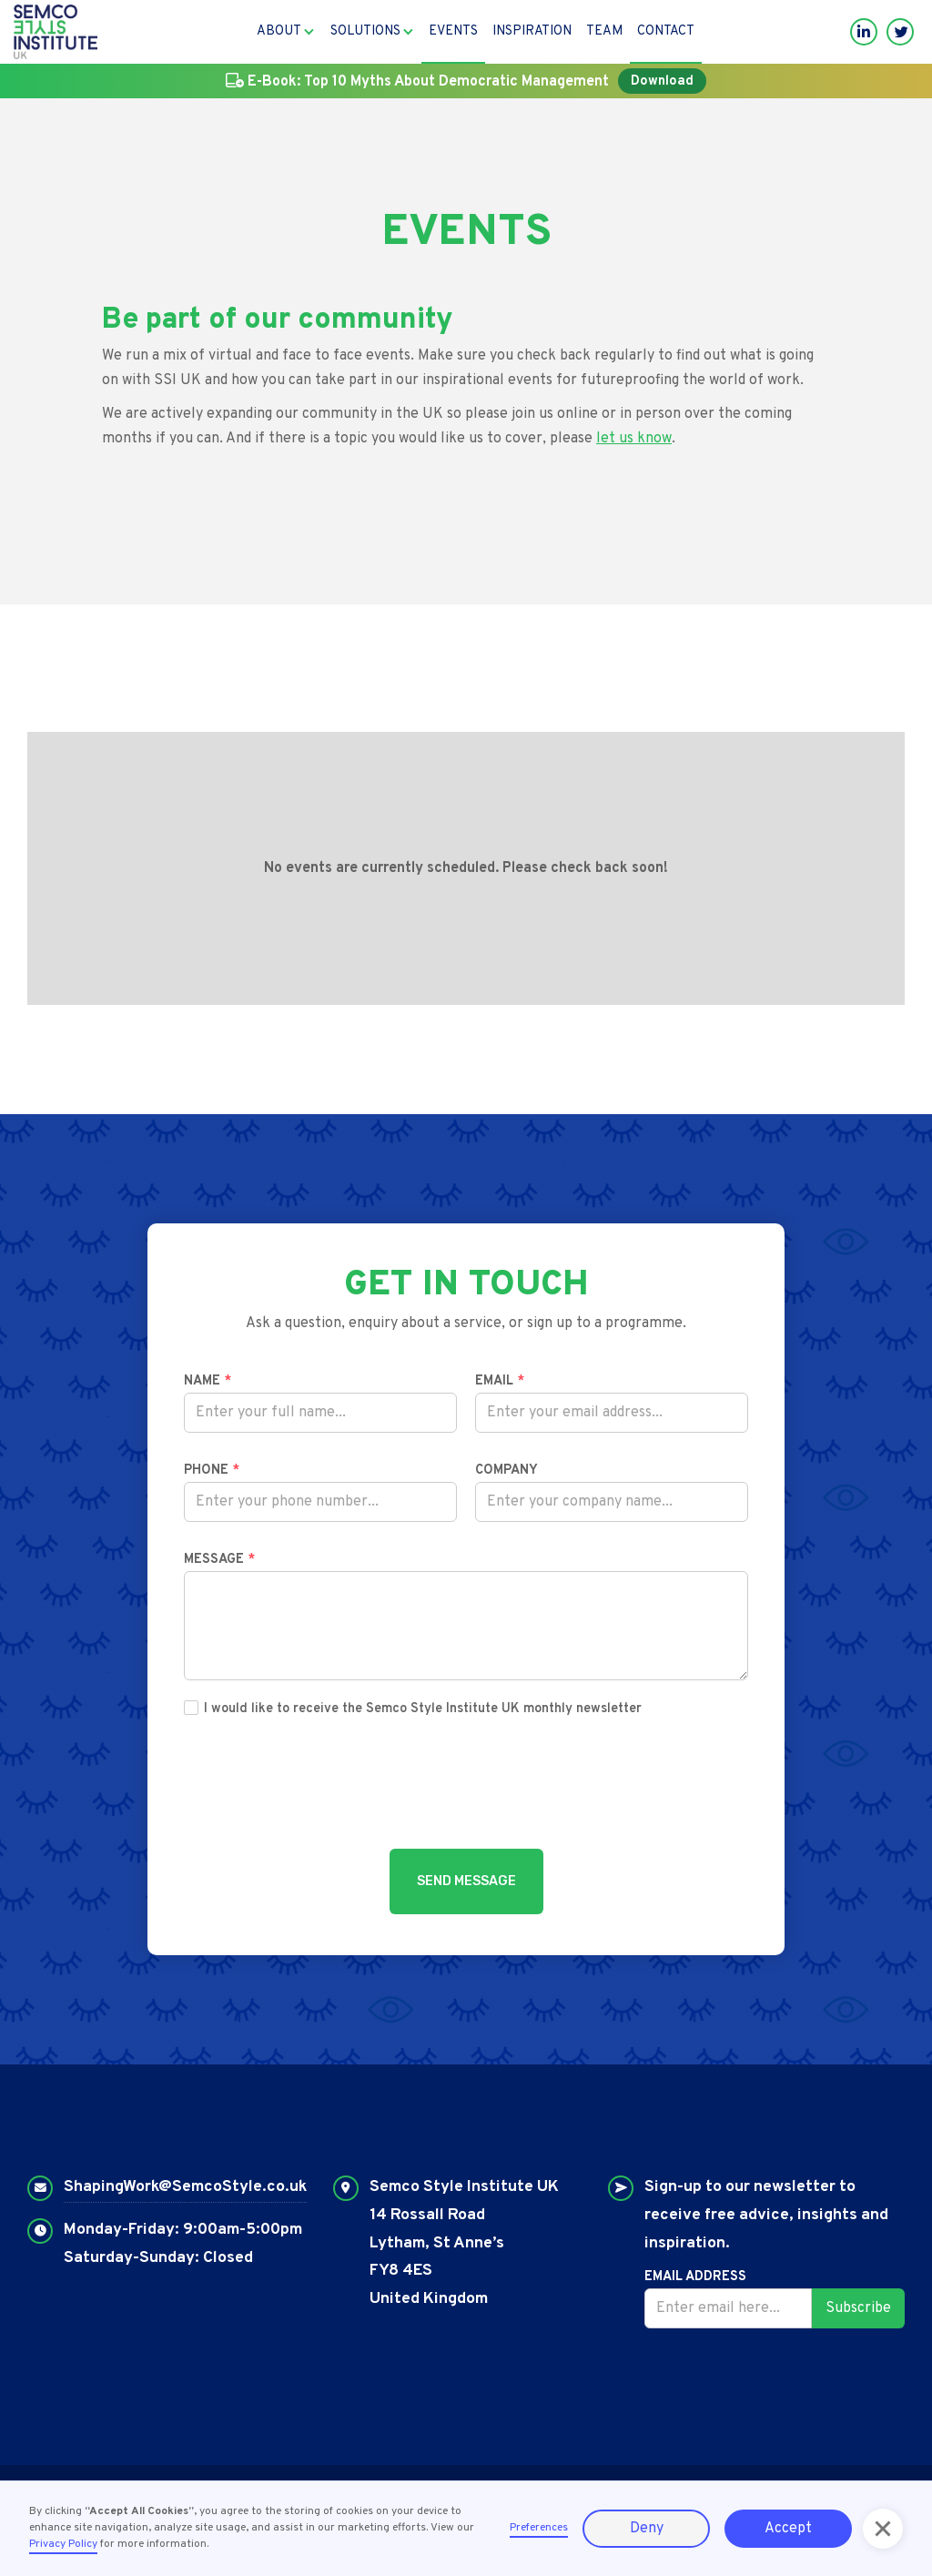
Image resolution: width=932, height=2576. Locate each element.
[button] (285, 32)
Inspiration (532, 31)
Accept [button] (788, 2529)
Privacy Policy (63, 2544)
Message (219, 1559)
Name (207, 1381)
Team (604, 31)
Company (506, 1470)
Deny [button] (647, 2529)
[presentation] (466, 1787)
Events (453, 31)
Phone (211, 1470)
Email (499, 1381)
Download (662, 81)
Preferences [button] (539, 2527)
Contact (665, 31)
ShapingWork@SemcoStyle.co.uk (185, 2186)
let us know (634, 439)
